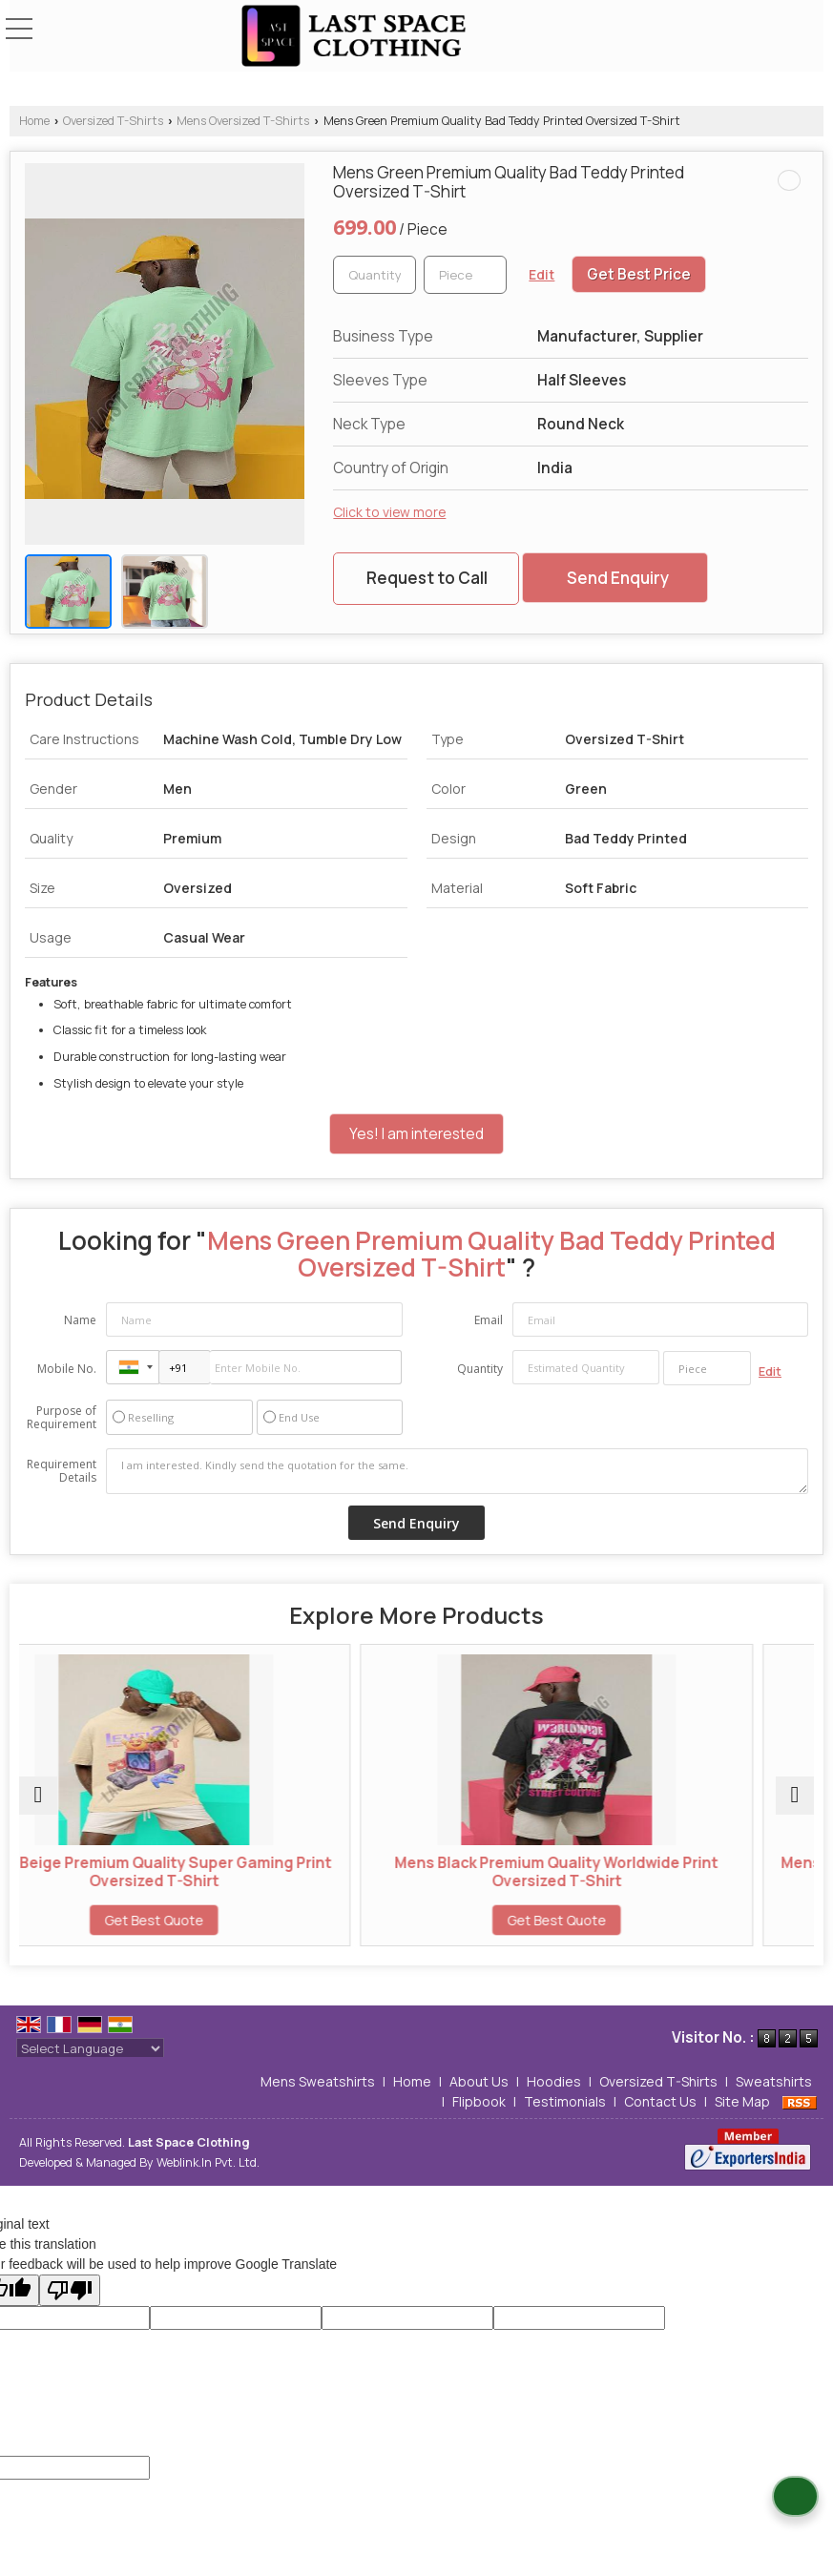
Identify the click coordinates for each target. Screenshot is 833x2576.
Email (488, 1320)
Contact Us (660, 2101)
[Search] (769, 27)
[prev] (38, 1795)
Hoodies (554, 2081)
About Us (479, 2081)
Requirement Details (61, 1471)
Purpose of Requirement (61, 1417)
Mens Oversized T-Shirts (243, 121)
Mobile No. (66, 1369)
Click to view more (389, 512)
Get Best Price (639, 274)
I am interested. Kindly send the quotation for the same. (457, 1471)
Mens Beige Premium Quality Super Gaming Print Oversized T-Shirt (215, 1871)
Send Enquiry (618, 578)
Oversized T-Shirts (113, 121)
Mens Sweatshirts (317, 2081)
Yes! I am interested (416, 1134)
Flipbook (479, 2101)
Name (80, 1320)
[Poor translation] (69, 2290)
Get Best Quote (215, 1920)
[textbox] (465, 275)
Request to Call (427, 578)
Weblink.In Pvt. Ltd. (208, 2162)
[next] (795, 1795)
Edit (541, 274)
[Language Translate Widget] (90, 2048)
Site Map (742, 2101)
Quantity (480, 1369)
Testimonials (565, 2101)
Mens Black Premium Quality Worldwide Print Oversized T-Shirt (618, 1871)
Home (34, 121)
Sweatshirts (774, 2081)
